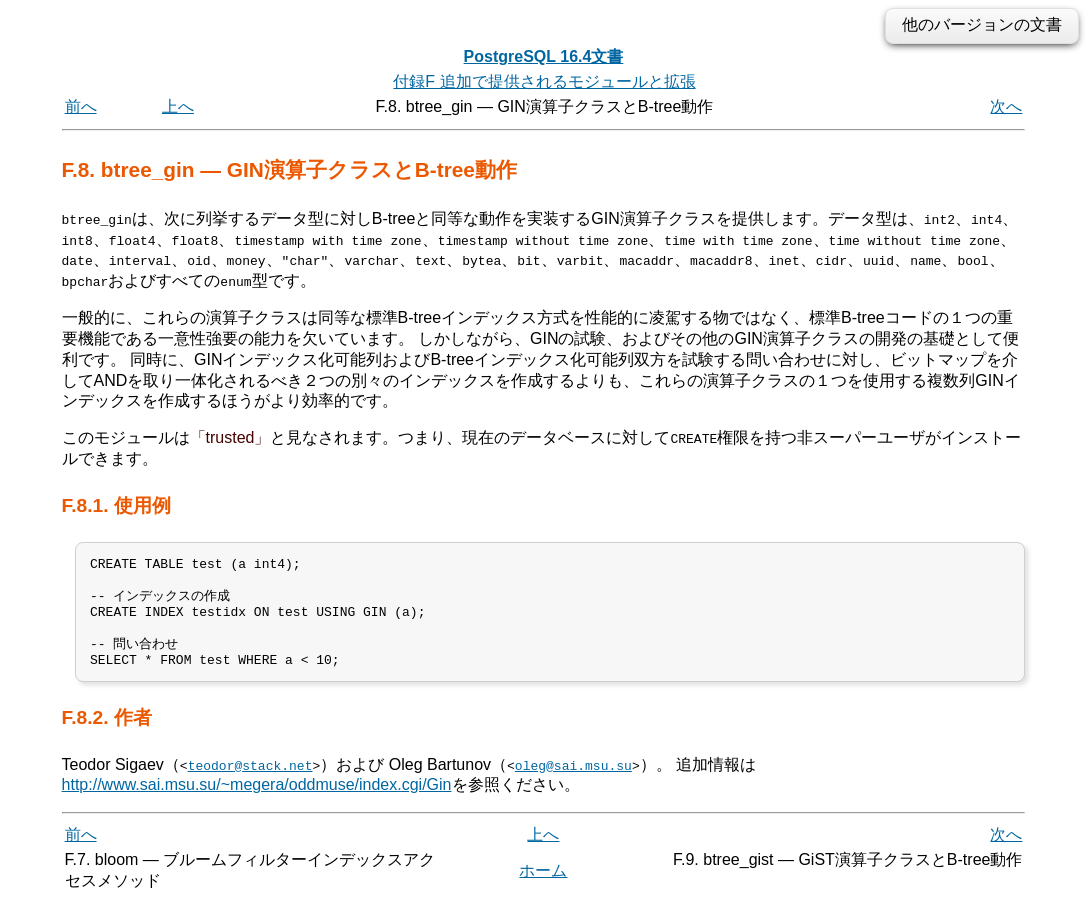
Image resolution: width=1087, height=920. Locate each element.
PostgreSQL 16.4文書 (544, 56)
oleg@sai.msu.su (573, 781)
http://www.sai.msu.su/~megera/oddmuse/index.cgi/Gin (257, 801)
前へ (81, 106)
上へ (178, 106)
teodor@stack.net (250, 781)
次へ (1006, 106)
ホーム (543, 887)
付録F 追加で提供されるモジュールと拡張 (544, 81)
